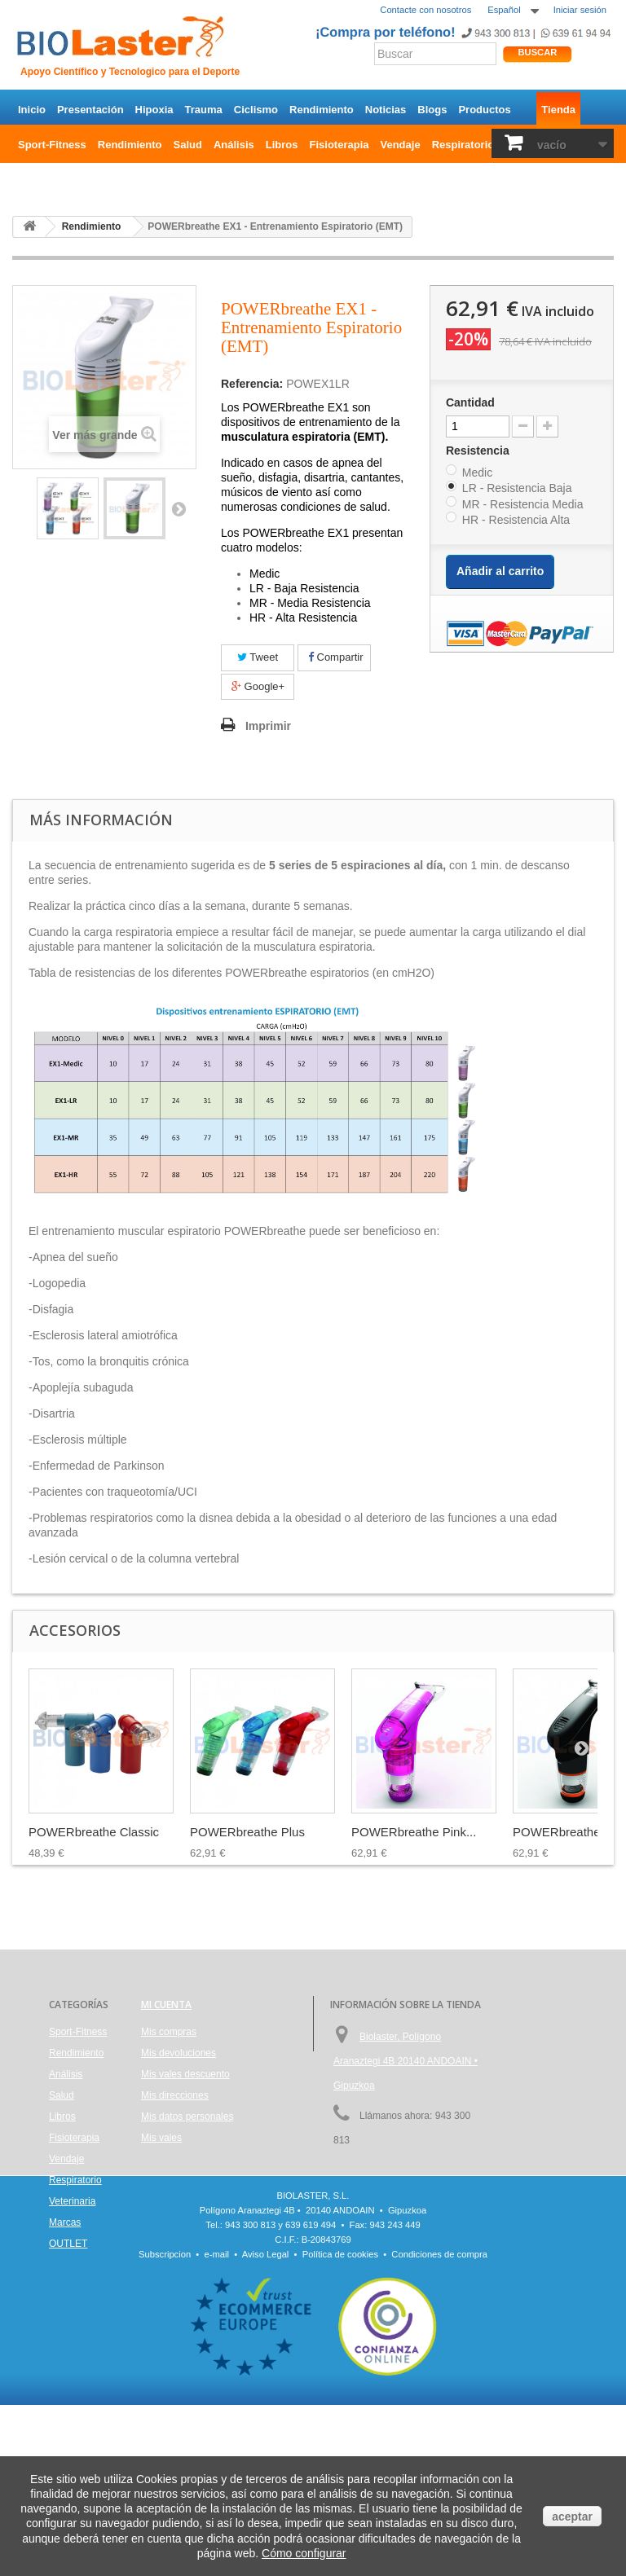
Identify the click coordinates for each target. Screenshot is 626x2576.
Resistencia (479, 450)
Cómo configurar (304, 2553)
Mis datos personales (187, 2116)
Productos (484, 109)
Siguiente (178, 508)
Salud (188, 144)
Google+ (257, 686)
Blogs (432, 109)
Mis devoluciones (178, 2053)
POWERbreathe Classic (94, 1832)
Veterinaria (72, 2201)
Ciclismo (256, 109)
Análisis (234, 144)
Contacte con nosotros (425, 10)
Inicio (32, 109)
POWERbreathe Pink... (413, 1832)
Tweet (257, 657)
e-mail (217, 2425)
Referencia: (252, 383)
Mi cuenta (166, 2004)
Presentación (90, 109)
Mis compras (168, 2032)
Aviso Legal (265, 2425)
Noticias (386, 109)
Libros (282, 144)
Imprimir (268, 725)
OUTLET (39, 180)
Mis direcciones (175, 2095)
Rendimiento (321, 109)
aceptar (572, 2516)
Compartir (336, 657)
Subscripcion (165, 2425)
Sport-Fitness (52, 144)
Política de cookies (340, 2425)
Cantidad (470, 402)
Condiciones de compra (439, 2425)
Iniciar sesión (579, 10)
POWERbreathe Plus (247, 1832)
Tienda (558, 109)
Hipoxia (154, 109)
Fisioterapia (339, 144)
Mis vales (161, 2137)
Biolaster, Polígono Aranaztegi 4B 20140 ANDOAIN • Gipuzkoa (405, 2061)
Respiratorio (463, 144)
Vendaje (401, 144)
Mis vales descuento (185, 2074)
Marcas (65, 2222)
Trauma (204, 109)
